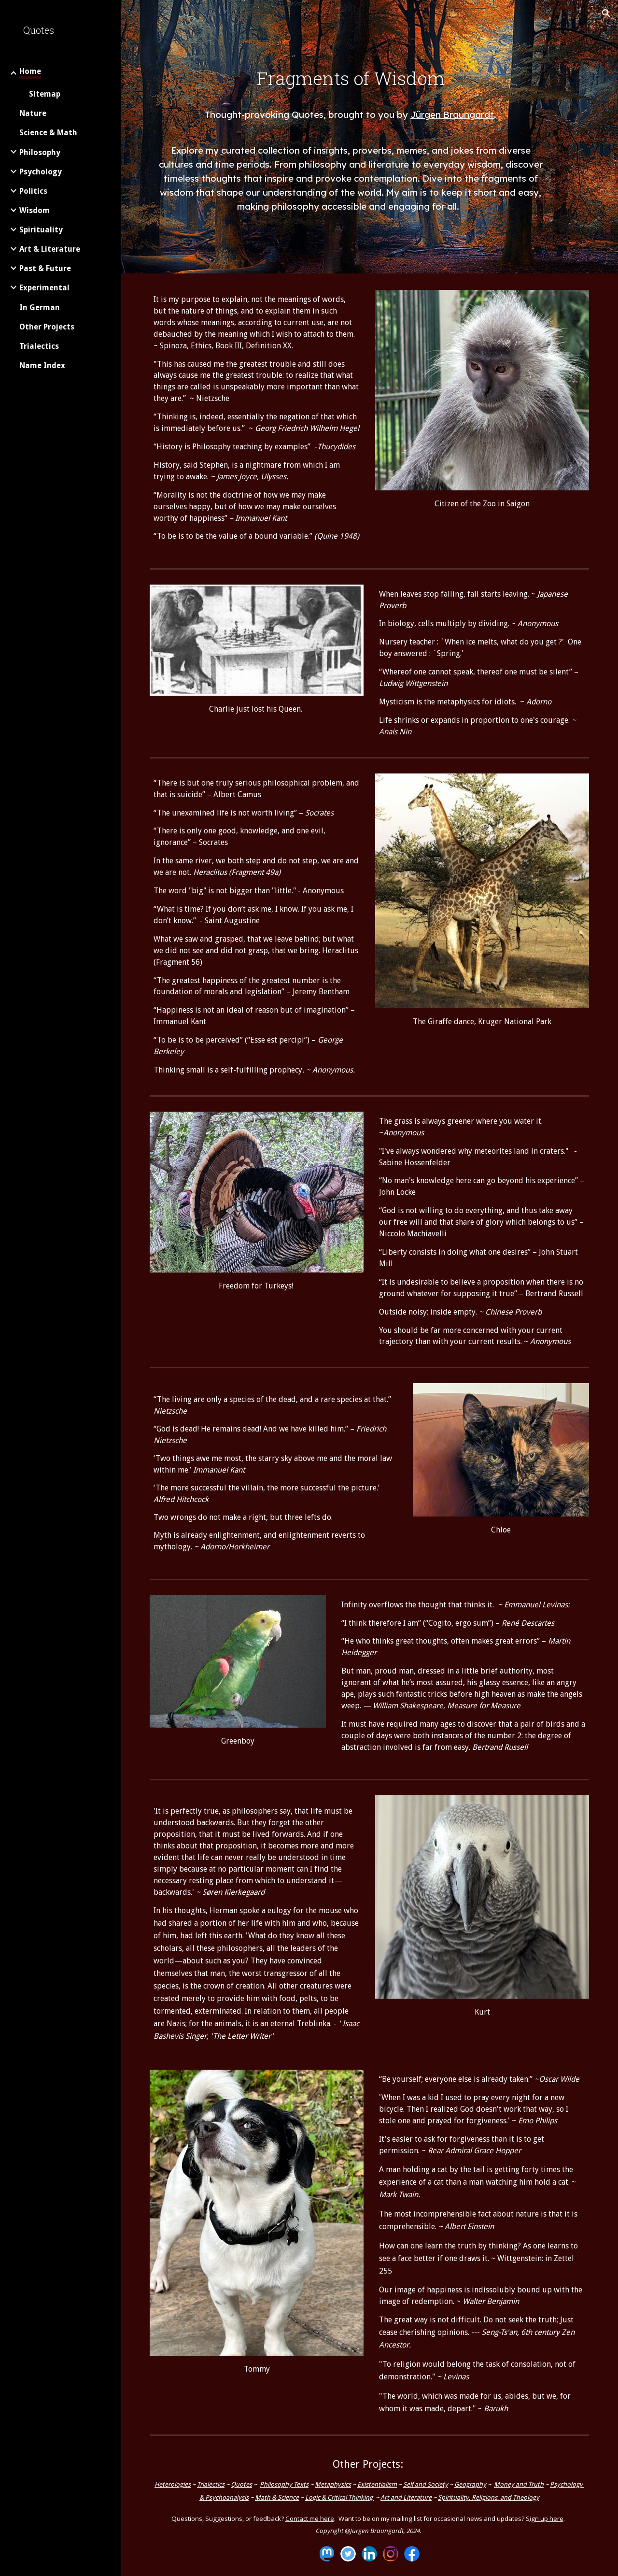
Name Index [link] (42, 365)
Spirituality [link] (41, 229)
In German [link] (39, 307)
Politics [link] (33, 191)
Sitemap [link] (44, 94)
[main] (351, 97)
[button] (606, 13)
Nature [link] (32, 113)
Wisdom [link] (34, 210)
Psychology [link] (40, 171)
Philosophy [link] (39, 152)
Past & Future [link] (45, 268)
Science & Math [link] (48, 132)
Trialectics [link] (39, 346)
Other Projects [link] (46, 326)
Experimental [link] (44, 287)
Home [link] (30, 71)
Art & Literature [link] (49, 249)
